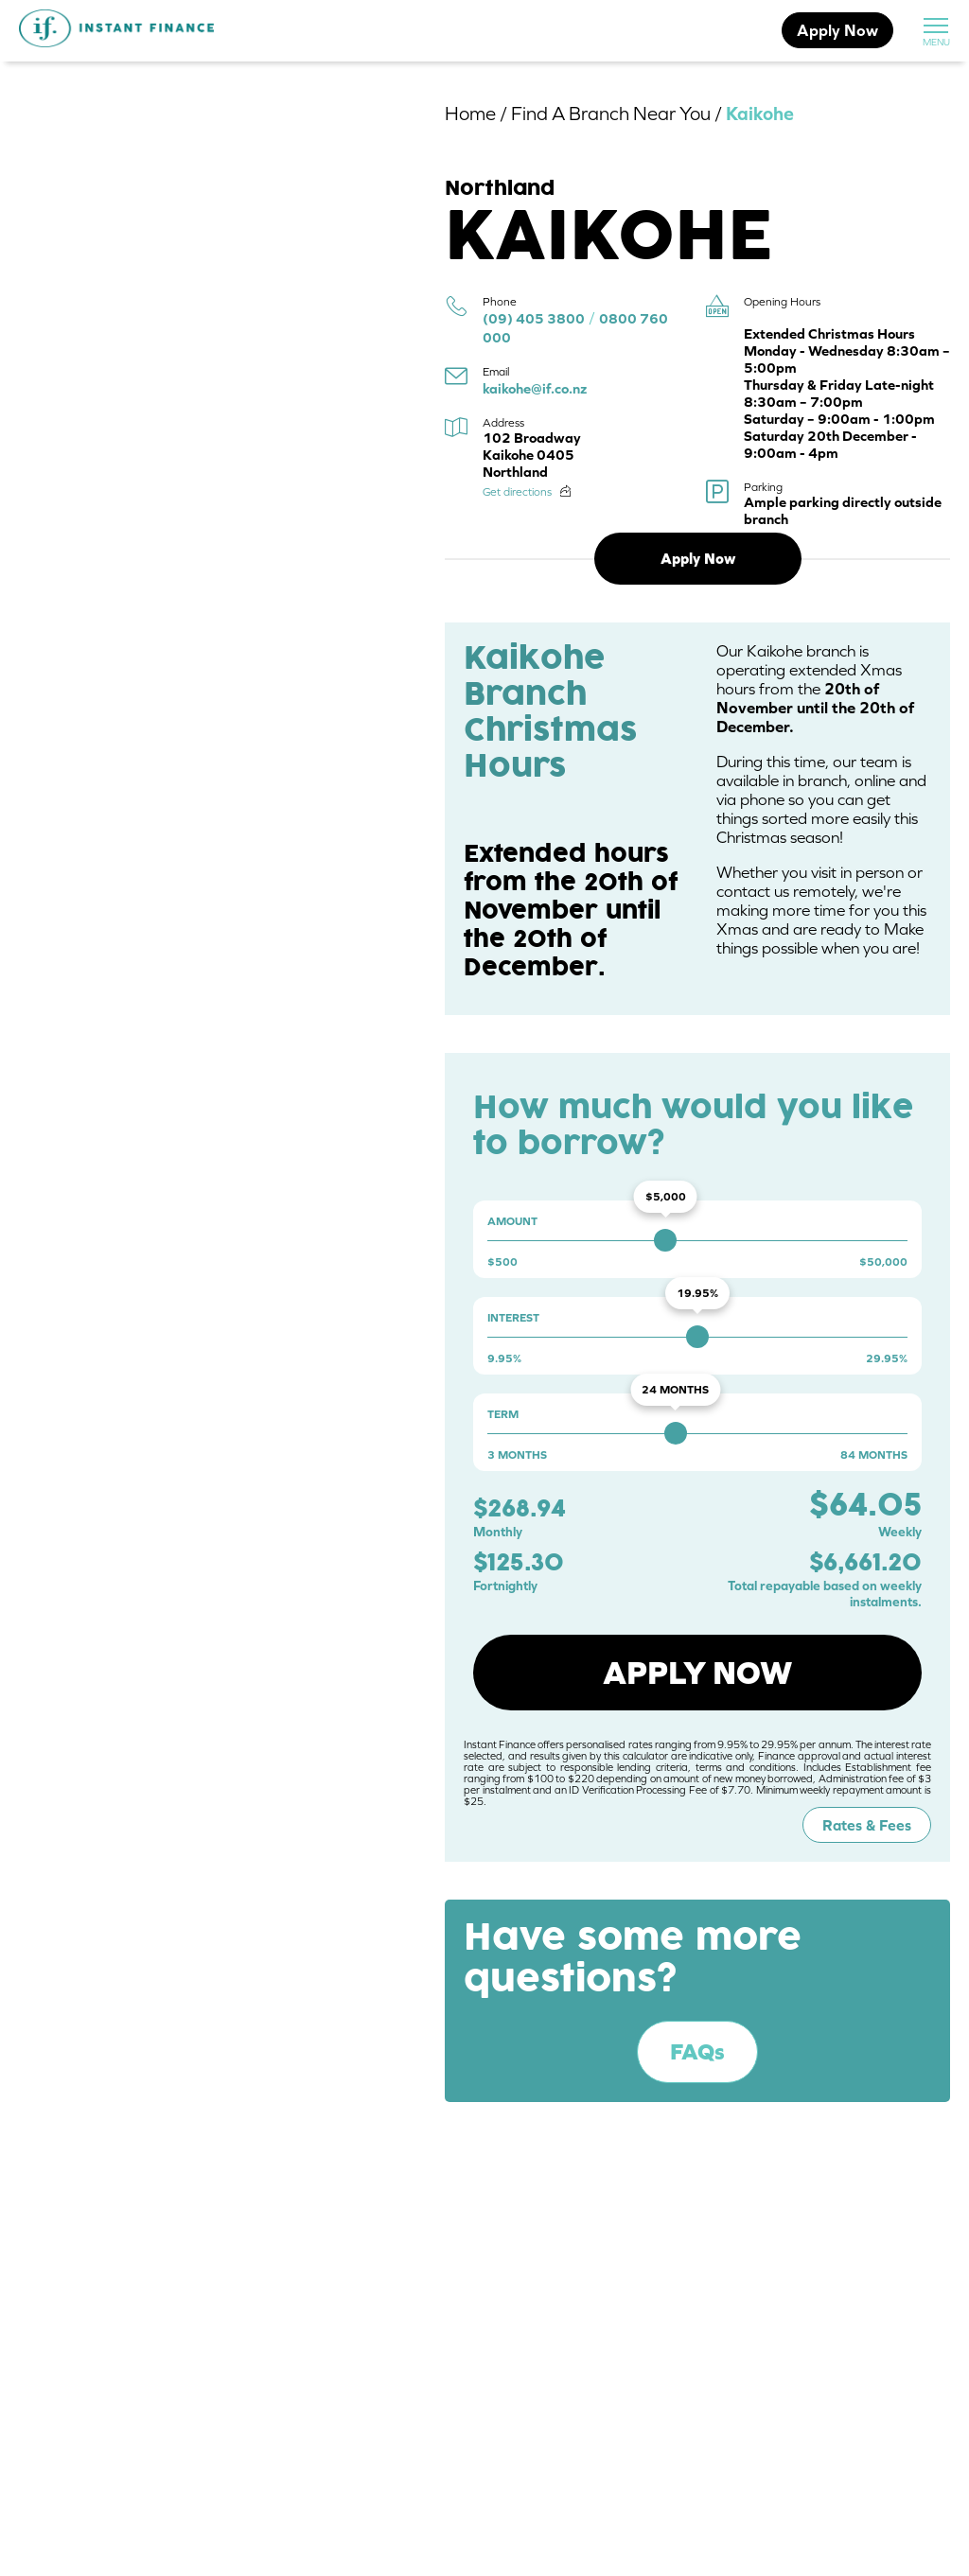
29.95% (886, 1358)
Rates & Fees (866, 1824)
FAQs (697, 2051)
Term (503, 1414)
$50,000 (883, 1262)
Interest (513, 1317)
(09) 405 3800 (534, 318)
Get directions (517, 492)
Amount (512, 1221)
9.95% (504, 1358)
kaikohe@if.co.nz (535, 388)
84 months (873, 1455)
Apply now (697, 1673)
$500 (502, 1262)
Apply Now (837, 30)
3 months (517, 1455)
